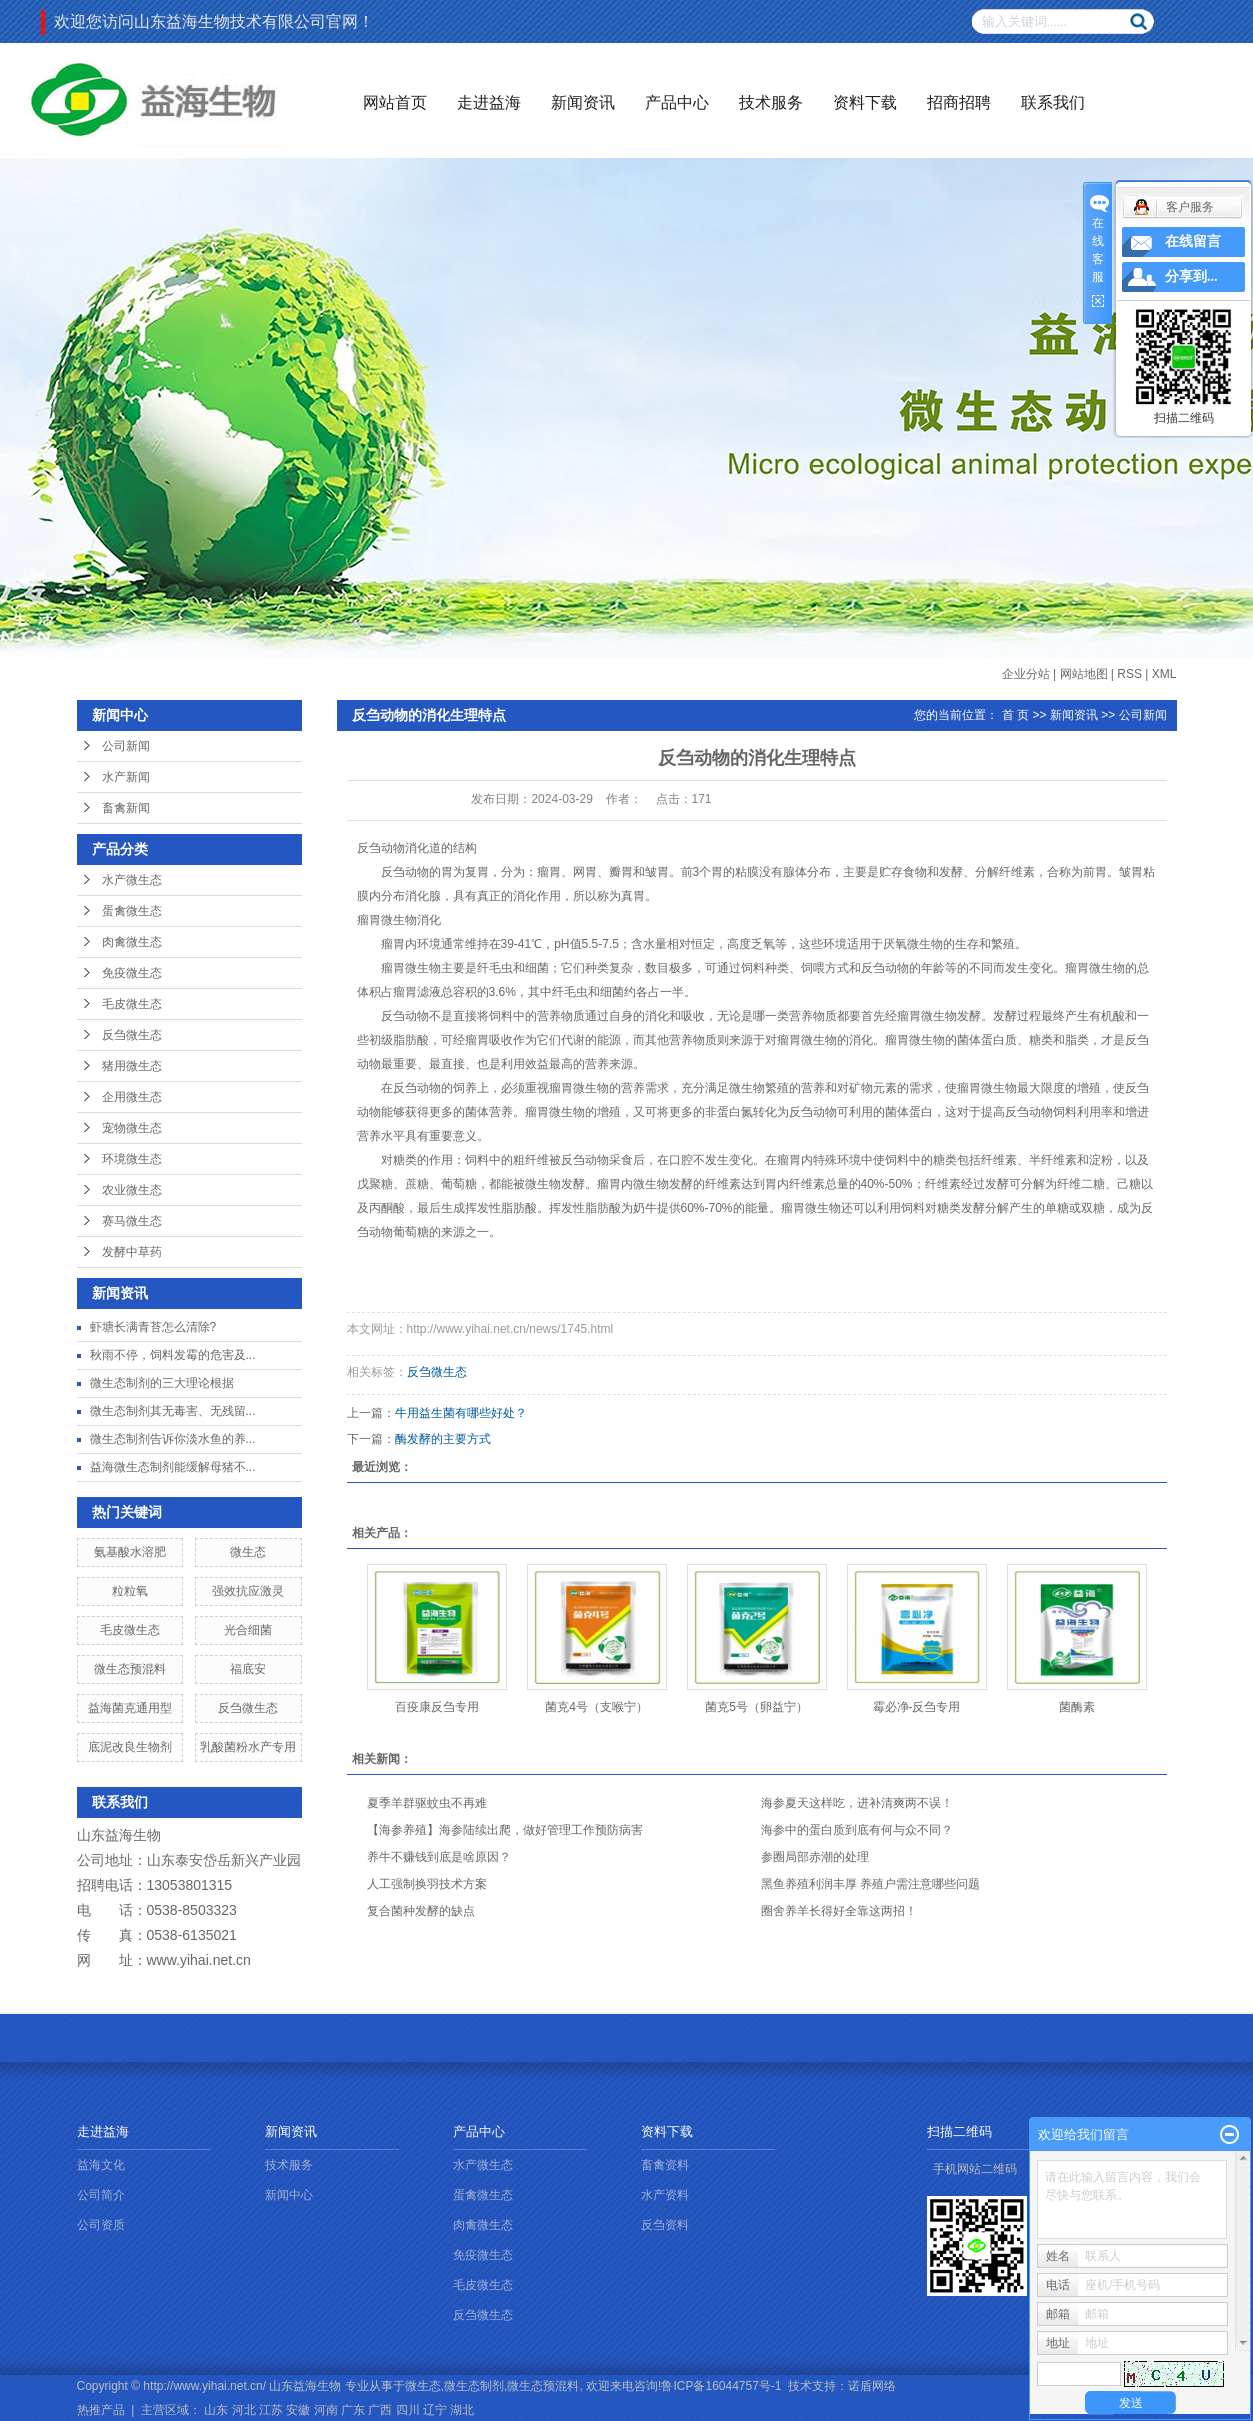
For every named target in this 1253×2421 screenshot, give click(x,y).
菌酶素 (1077, 1707)
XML (1164, 674)
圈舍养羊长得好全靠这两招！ (839, 1911)
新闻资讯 (583, 102)
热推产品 (101, 2410)
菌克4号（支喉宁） (596, 1707)
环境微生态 (132, 1159)
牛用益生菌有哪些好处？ (461, 1413)
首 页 (1015, 715)
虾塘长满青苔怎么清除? (153, 1327)
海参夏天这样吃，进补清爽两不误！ (857, 1803)
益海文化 (101, 2165)
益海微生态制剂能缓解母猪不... (173, 1467)
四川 (408, 2410)
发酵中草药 (132, 1252)
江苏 (271, 2410)
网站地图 (1084, 674)
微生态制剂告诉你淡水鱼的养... (173, 1439)
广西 (380, 2410)
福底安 (248, 1669)
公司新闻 (126, 746)
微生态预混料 (130, 1669)
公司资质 (101, 2225)
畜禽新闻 (126, 808)
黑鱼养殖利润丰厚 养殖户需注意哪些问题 (870, 1884)
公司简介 (101, 2195)
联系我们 (1053, 102)
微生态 (248, 1552)
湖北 (462, 2410)
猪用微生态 (132, 1066)
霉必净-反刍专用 (917, 1707)
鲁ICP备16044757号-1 (721, 2386)
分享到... (1191, 276)
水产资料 (665, 2195)
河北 (244, 2410)
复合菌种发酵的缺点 (421, 1911)
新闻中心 (289, 2195)
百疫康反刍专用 (437, 1707)
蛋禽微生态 (132, 911)
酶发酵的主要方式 (443, 1439)
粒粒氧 (130, 1591)
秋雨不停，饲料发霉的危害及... (173, 1355)
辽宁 (435, 2410)
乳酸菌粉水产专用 (248, 1747)
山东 (216, 2410)
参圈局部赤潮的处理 (815, 1857)
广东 (353, 2410)
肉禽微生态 (132, 942)
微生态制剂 (474, 2386)
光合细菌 (248, 1630)
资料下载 (865, 102)
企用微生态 (132, 1097)
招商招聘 (959, 102)
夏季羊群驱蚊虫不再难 (427, 1803)
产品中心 (677, 102)
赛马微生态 (132, 1221)
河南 (326, 2410)
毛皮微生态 (132, 1004)
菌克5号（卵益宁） (756, 1707)
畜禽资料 (665, 2165)
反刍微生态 (132, 1035)
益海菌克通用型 (130, 1708)
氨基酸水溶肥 (130, 1552)
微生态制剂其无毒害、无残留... (173, 1411)
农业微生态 (132, 1190)
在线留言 (1193, 241)
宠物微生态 (132, 1128)
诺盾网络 (872, 2386)
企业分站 (1026, 674)
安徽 (298, 2410)
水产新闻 (126, 777)
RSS (1129, 674)
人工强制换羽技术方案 (427, 1884)
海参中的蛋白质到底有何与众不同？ (857, 1830)
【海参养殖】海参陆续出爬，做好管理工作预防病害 (505, 1830)
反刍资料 (665, 2225)
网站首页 (395, 102)
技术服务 (771, 102)
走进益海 (489, 102)
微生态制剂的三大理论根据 (162, 1383)
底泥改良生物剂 (130, 1747)
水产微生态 (132, 880)
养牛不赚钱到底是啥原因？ (439, 1857)
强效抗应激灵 (248, 1591)
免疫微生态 (132, 973)
